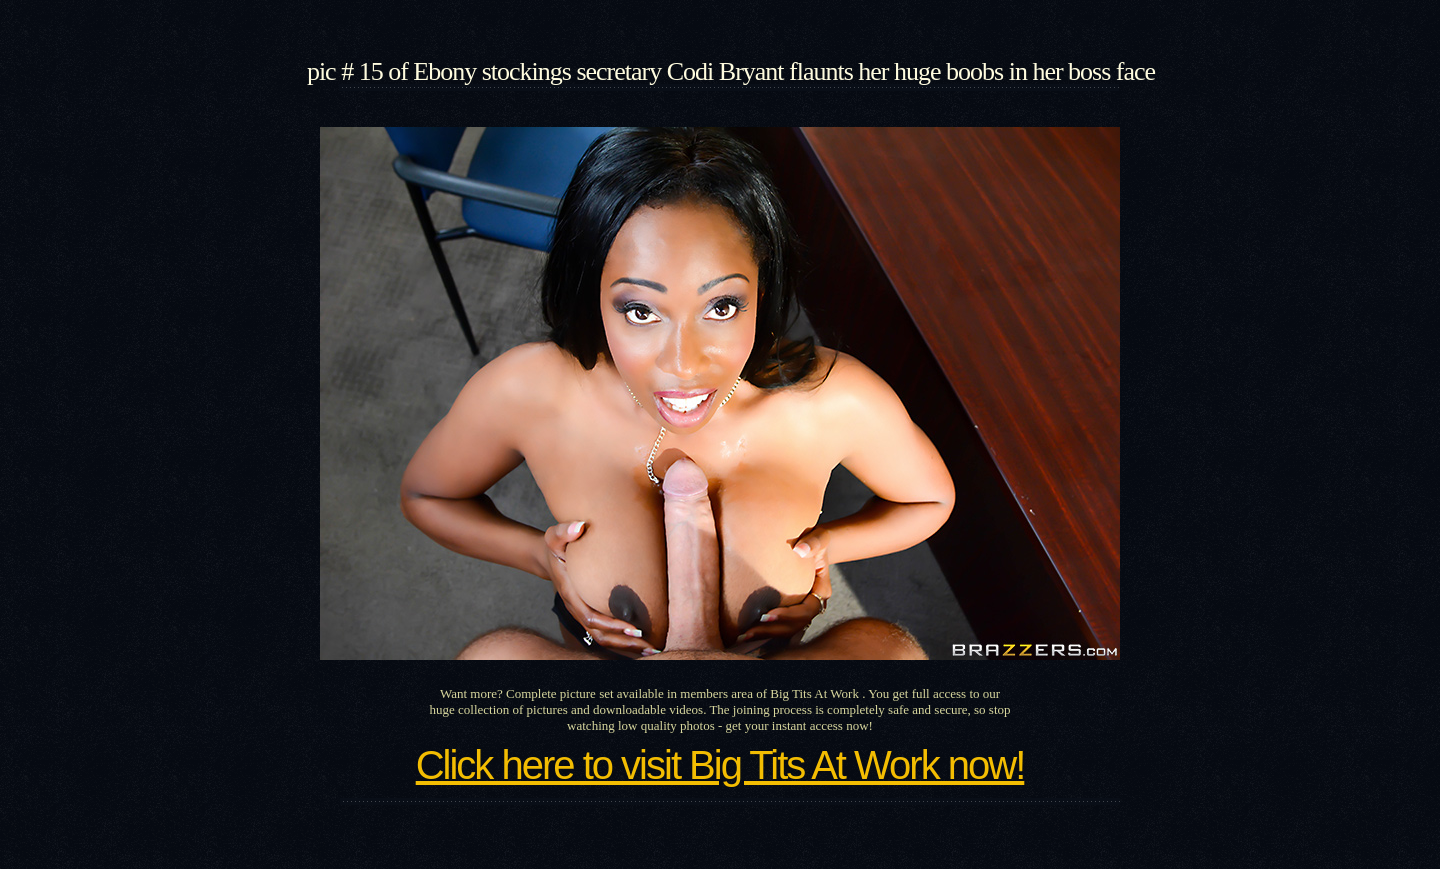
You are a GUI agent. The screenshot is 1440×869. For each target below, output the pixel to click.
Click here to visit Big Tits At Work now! (720, 765)
